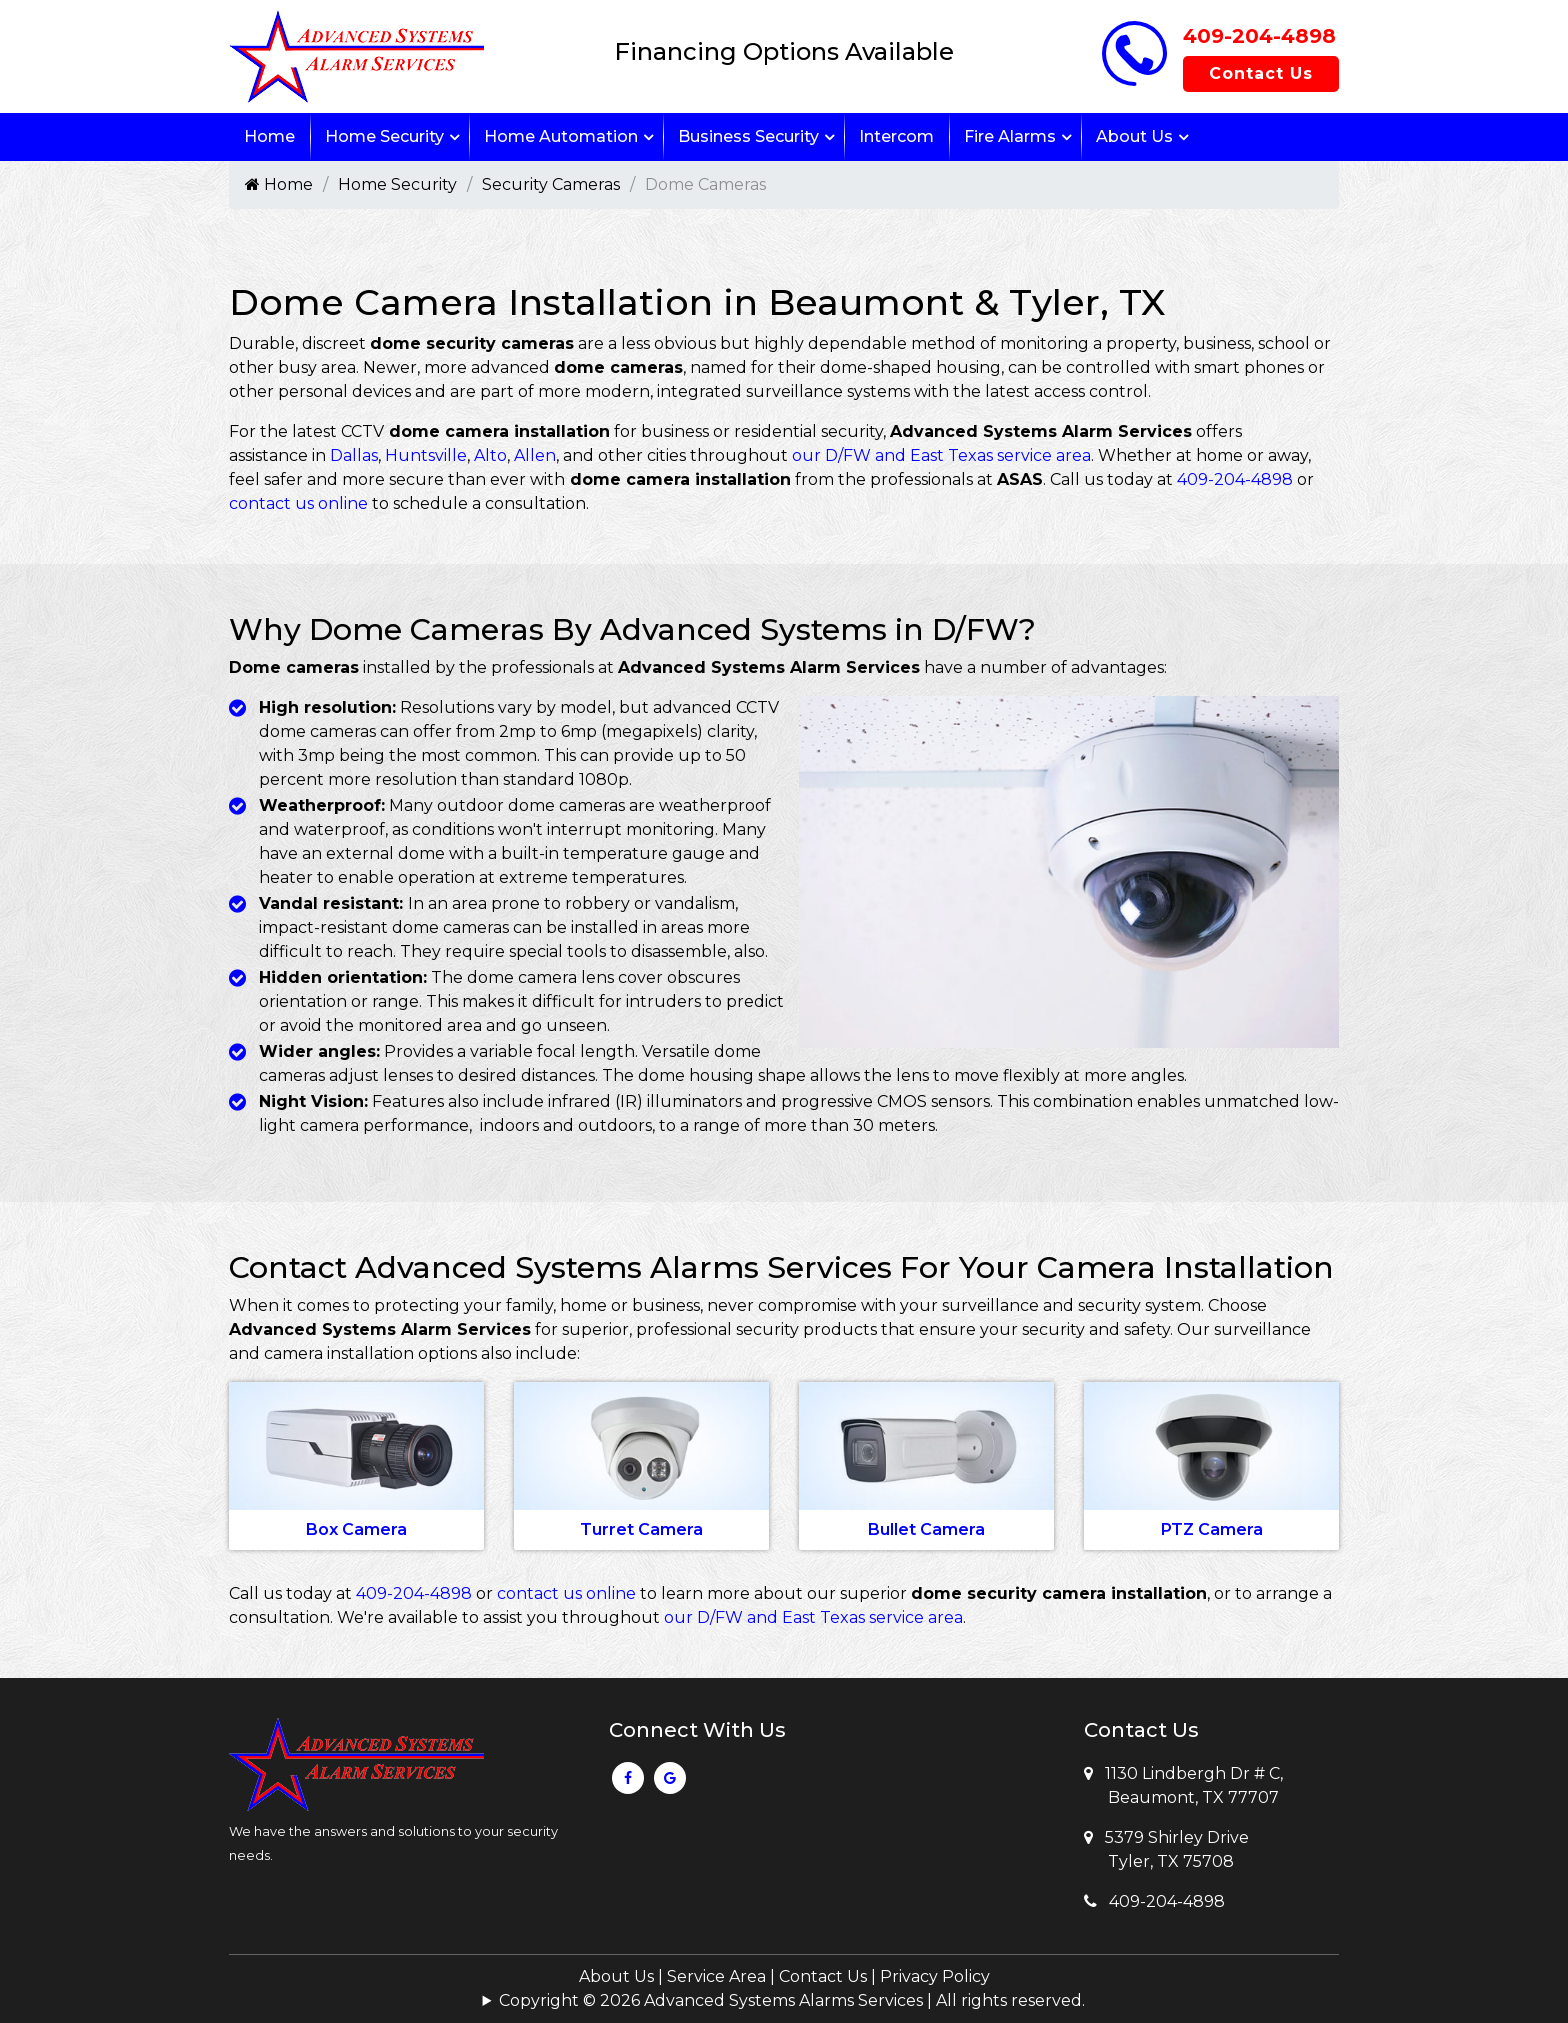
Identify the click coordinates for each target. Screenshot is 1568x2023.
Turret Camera (641, 1529)
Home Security (384, 136)
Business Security (748, 136)
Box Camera (356, 1529)
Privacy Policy (935, 1976)
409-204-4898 (1259, 36)
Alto (490, 455)
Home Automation (561, 136)
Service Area (716, 1976)
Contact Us (1261, 73)
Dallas (354, 455)
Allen (535, 455)
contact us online (298, 503)
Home (269, 136)
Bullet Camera (926, 1529)
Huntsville (426, 455)
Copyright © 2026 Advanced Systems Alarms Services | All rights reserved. (792, 2000)
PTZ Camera (1212, 1529)
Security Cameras (551, 184)
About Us (1134, 136)
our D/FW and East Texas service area (941, 455)
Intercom (896, 136)
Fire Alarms (1010, 136)
